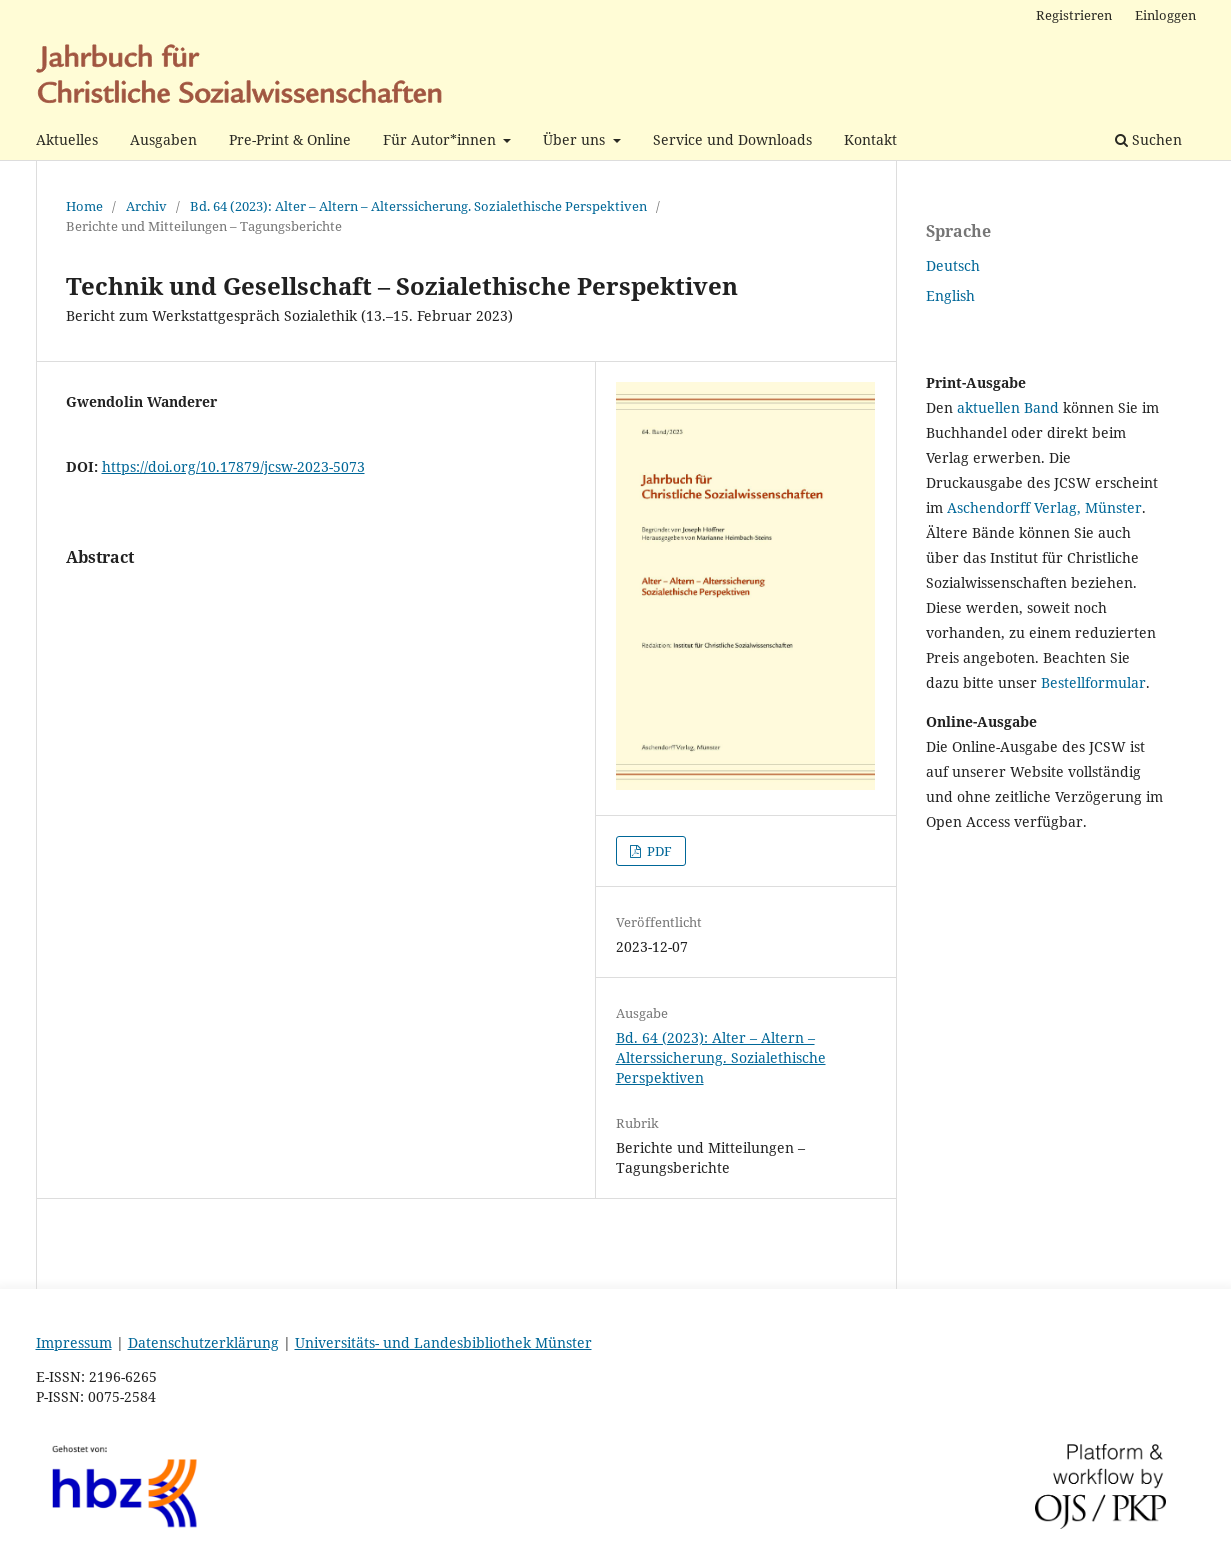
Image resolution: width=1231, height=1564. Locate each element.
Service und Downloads (732, 139)
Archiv (146, 206)
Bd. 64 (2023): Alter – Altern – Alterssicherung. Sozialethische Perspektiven (418, 206)
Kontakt (870, 139)
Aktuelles (67, 139)
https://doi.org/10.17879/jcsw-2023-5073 (233, 466)
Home (84, 206)
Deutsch (953, 265)
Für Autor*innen (441, 139)
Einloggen (1165, 15)
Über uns (576, 139)
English (950, 295)
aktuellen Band (1008, 407)
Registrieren (1074, 15)
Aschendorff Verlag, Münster (1044, 507)
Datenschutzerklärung (203, 1342)
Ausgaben (163, 139)
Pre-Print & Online (290, 139)
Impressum (74, 1342)
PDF (658, 851)
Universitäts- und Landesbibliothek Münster (443, 1342)
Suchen (1148, 139)
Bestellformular (1093, 682)
